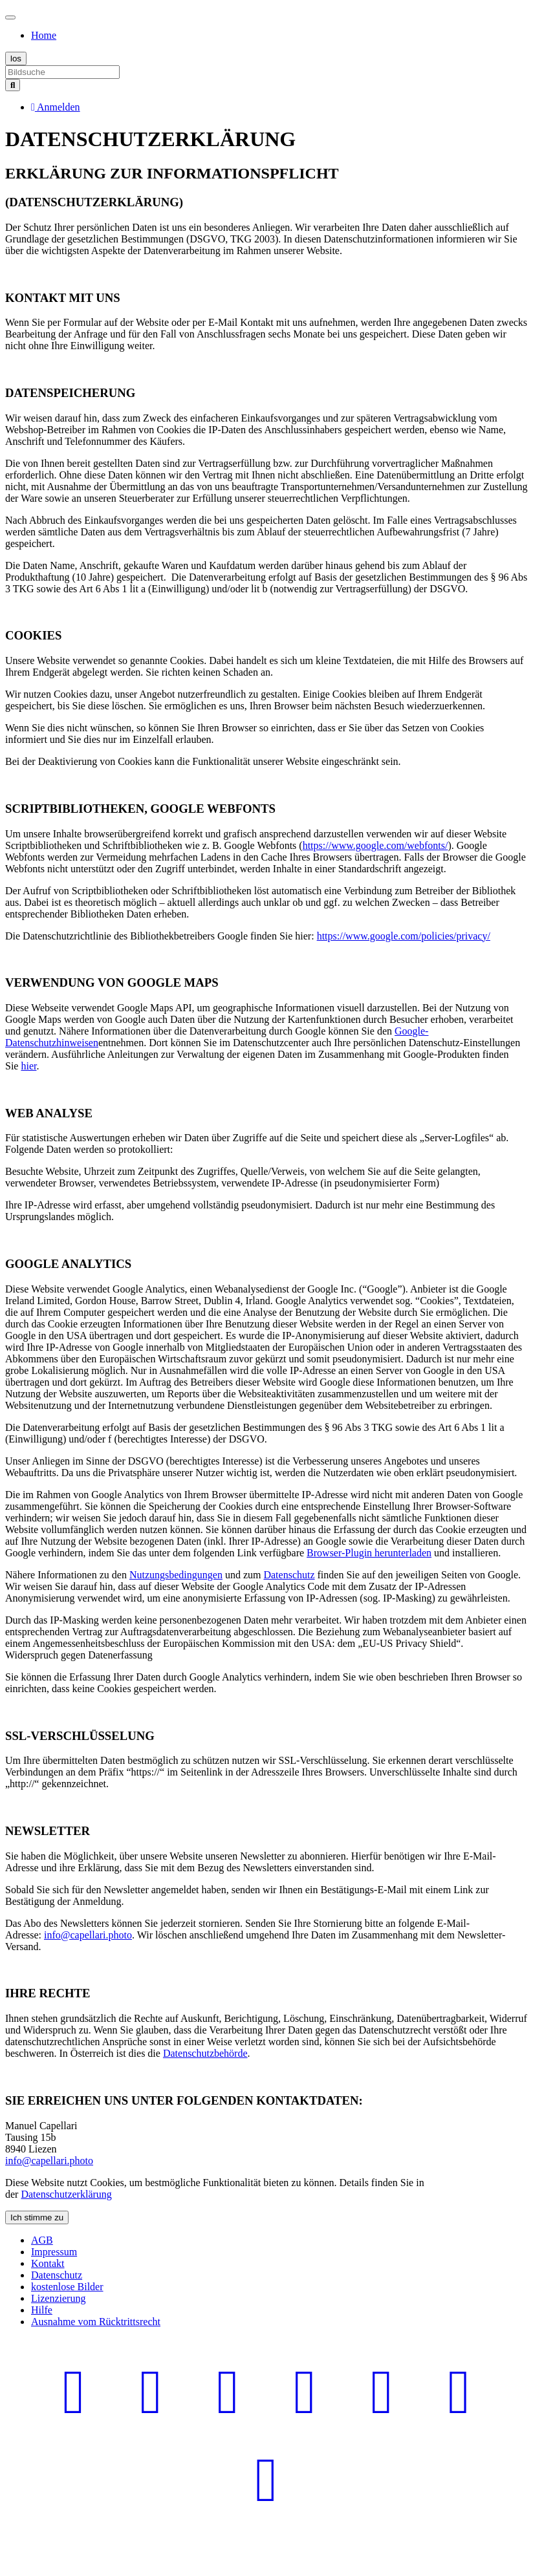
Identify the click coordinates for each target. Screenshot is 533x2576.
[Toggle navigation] (10, 17)
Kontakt (48, 2263)
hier (28, 1065)
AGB (42, 2240)
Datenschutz (288, 1574)
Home (43, 35)
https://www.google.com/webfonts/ (375, 845)
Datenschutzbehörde (205, 2053)
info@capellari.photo (88, 1934)
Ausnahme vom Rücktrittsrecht (95, 2321)
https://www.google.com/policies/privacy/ (403, 935)
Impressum (54, 2251)
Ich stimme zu (36, 2217)
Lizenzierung (58, 2298)
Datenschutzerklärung (66, 2194)
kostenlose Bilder (67, 2286)
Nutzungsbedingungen (176, 1574)
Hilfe (41, 2309)
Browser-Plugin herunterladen (369, 1552)
